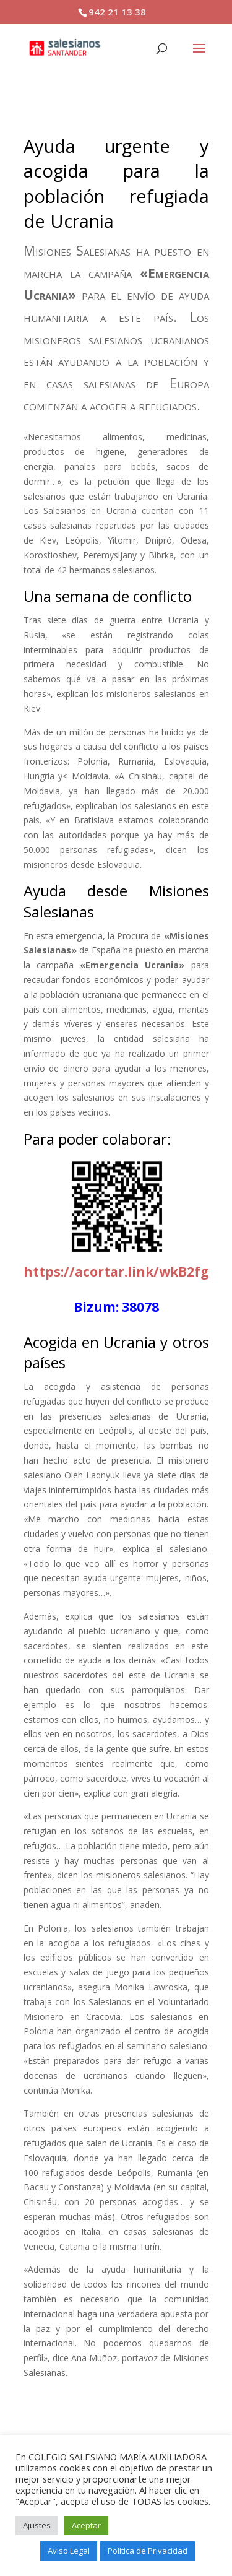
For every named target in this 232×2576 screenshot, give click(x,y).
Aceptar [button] (86, 2525)
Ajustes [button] (37, 2525)
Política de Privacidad (147, 2550)
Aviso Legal (69, 2550)
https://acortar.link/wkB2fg (116, 1271)
